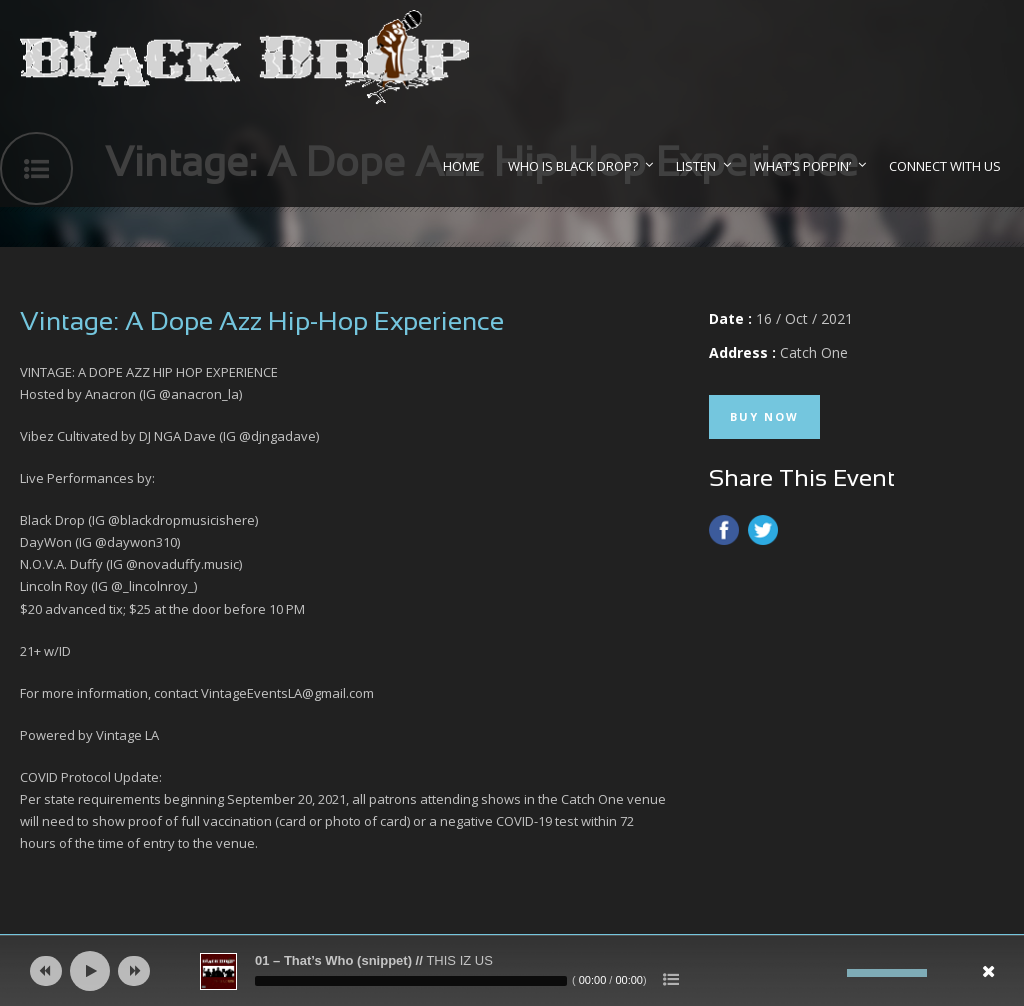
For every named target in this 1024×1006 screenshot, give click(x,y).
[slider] (411, 981)
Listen (696, 166)
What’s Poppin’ (802, 166)
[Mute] (832, 973)
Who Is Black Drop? (573, 166)
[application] (512, 971)
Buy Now (764, 416)
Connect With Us (945, 166)
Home (461, 166)
